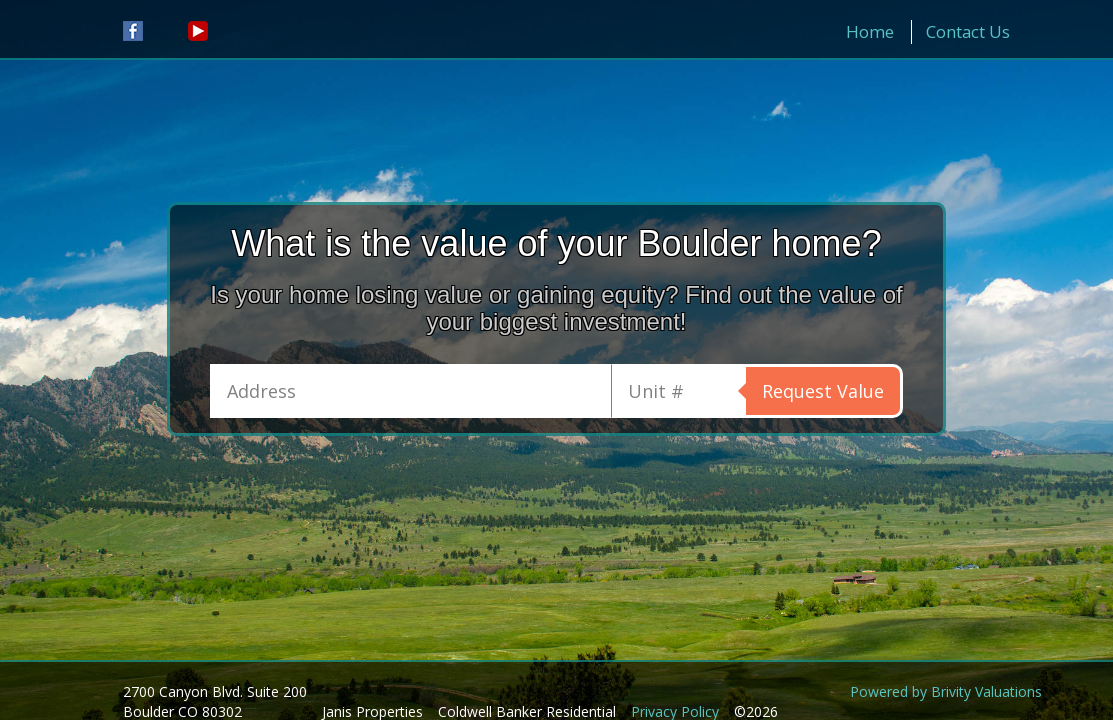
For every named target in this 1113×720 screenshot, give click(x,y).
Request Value (823, 391)
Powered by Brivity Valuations (946, 691)
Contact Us (968, 31)
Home (870, 31)
